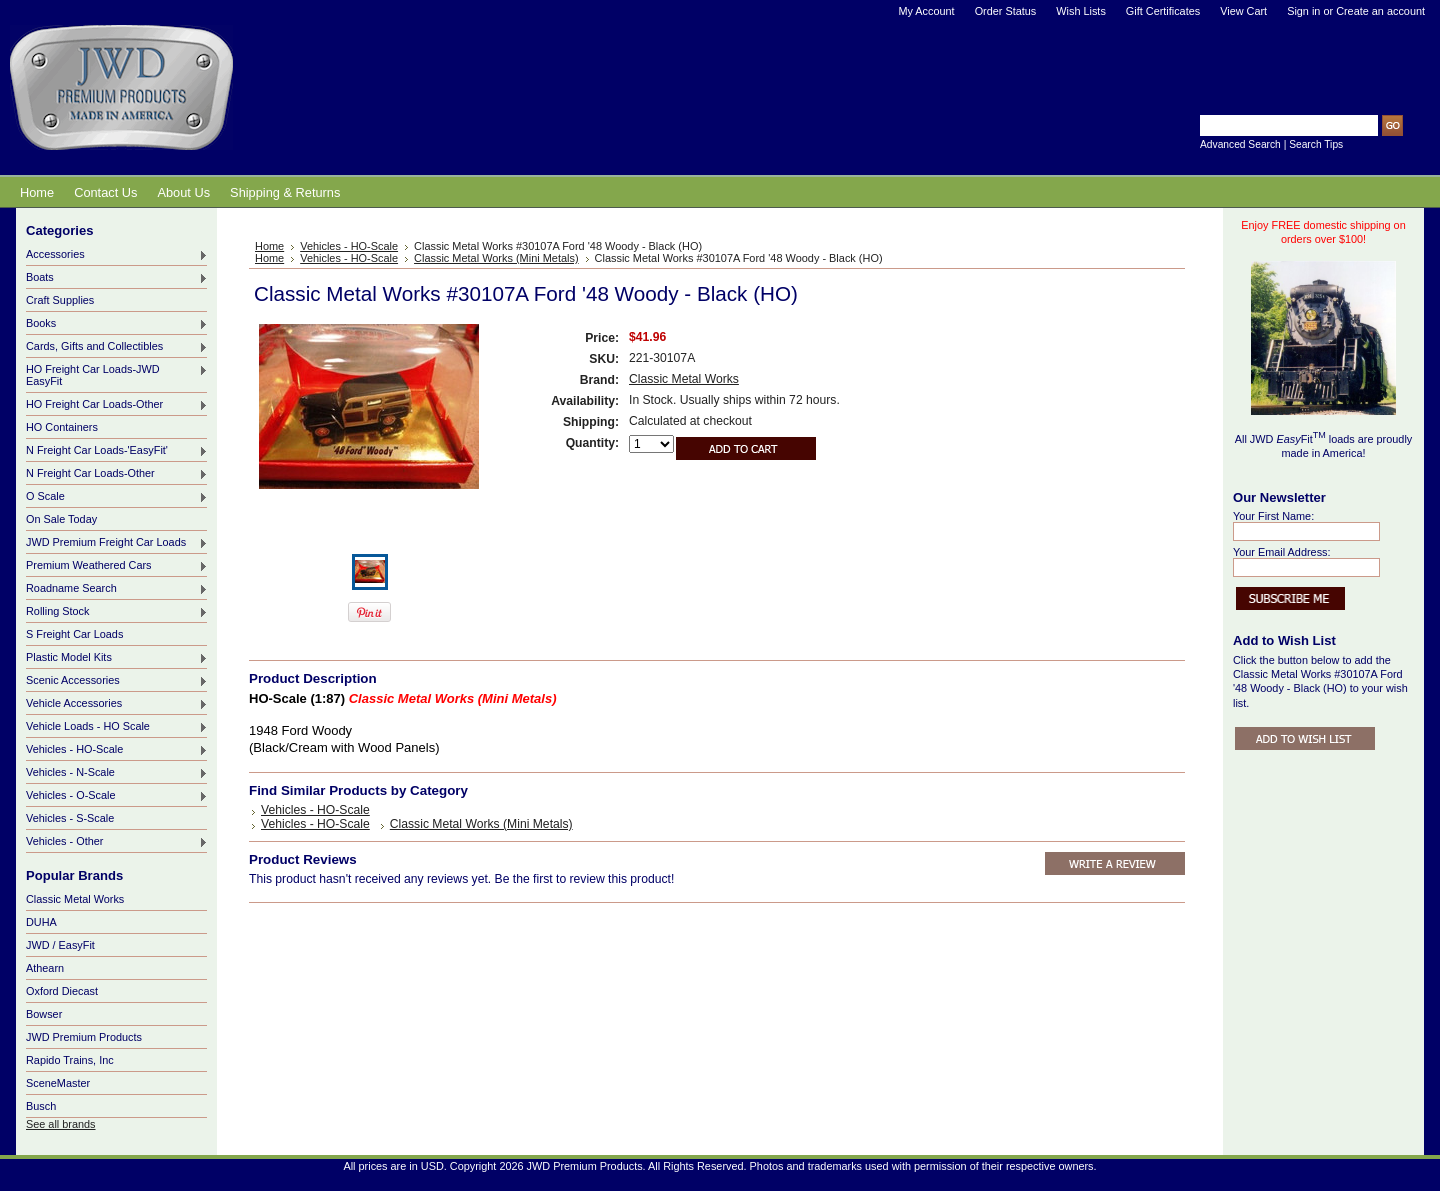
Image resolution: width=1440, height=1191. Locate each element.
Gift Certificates (1163, 11)
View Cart (1243, 11)
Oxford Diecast (62, 991)
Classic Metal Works (75, 899)
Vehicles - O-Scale (117, 796)
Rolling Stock (117, 612)
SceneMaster (58, 1083)
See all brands (61, 1124)
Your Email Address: (1282, 552)
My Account (926, 11)
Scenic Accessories (117, 681)
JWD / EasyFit (60, 945)
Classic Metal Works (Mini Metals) (496, 258)
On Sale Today (61, 519)
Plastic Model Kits (117, 658)
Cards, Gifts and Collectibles (117, 347)
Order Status (1006, 11)
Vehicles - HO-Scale (117, 750)
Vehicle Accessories (117, 704)
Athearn (45, 968)
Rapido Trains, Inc (70, 1060)
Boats (117, 278)
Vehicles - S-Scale (70, 818)
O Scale (117, 497)
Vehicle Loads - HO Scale (117, 727)
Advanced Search (1240, 144)
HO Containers (62, 427)
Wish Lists (1081, 11)
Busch (41, 1106)
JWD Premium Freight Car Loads (117, 543)
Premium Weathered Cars (117, 566)
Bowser (44, 1014)
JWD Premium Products (84, 1037)
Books (117, 324)
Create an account (1380, 11)
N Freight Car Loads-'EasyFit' (117, 451)
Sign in (1303, 11)
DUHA (41, 922)
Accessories (117, 255)
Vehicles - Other (117, 842)
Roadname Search (117, 589)
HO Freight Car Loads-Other (117, 405)
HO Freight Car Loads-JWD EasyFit (117, 375)
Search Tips (1316, 144)
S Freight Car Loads (74, 634)
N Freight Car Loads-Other (117, 474)
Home (269, 246)
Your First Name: (1273, 516)
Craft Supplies (60, 300)
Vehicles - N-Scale (117, 773)
